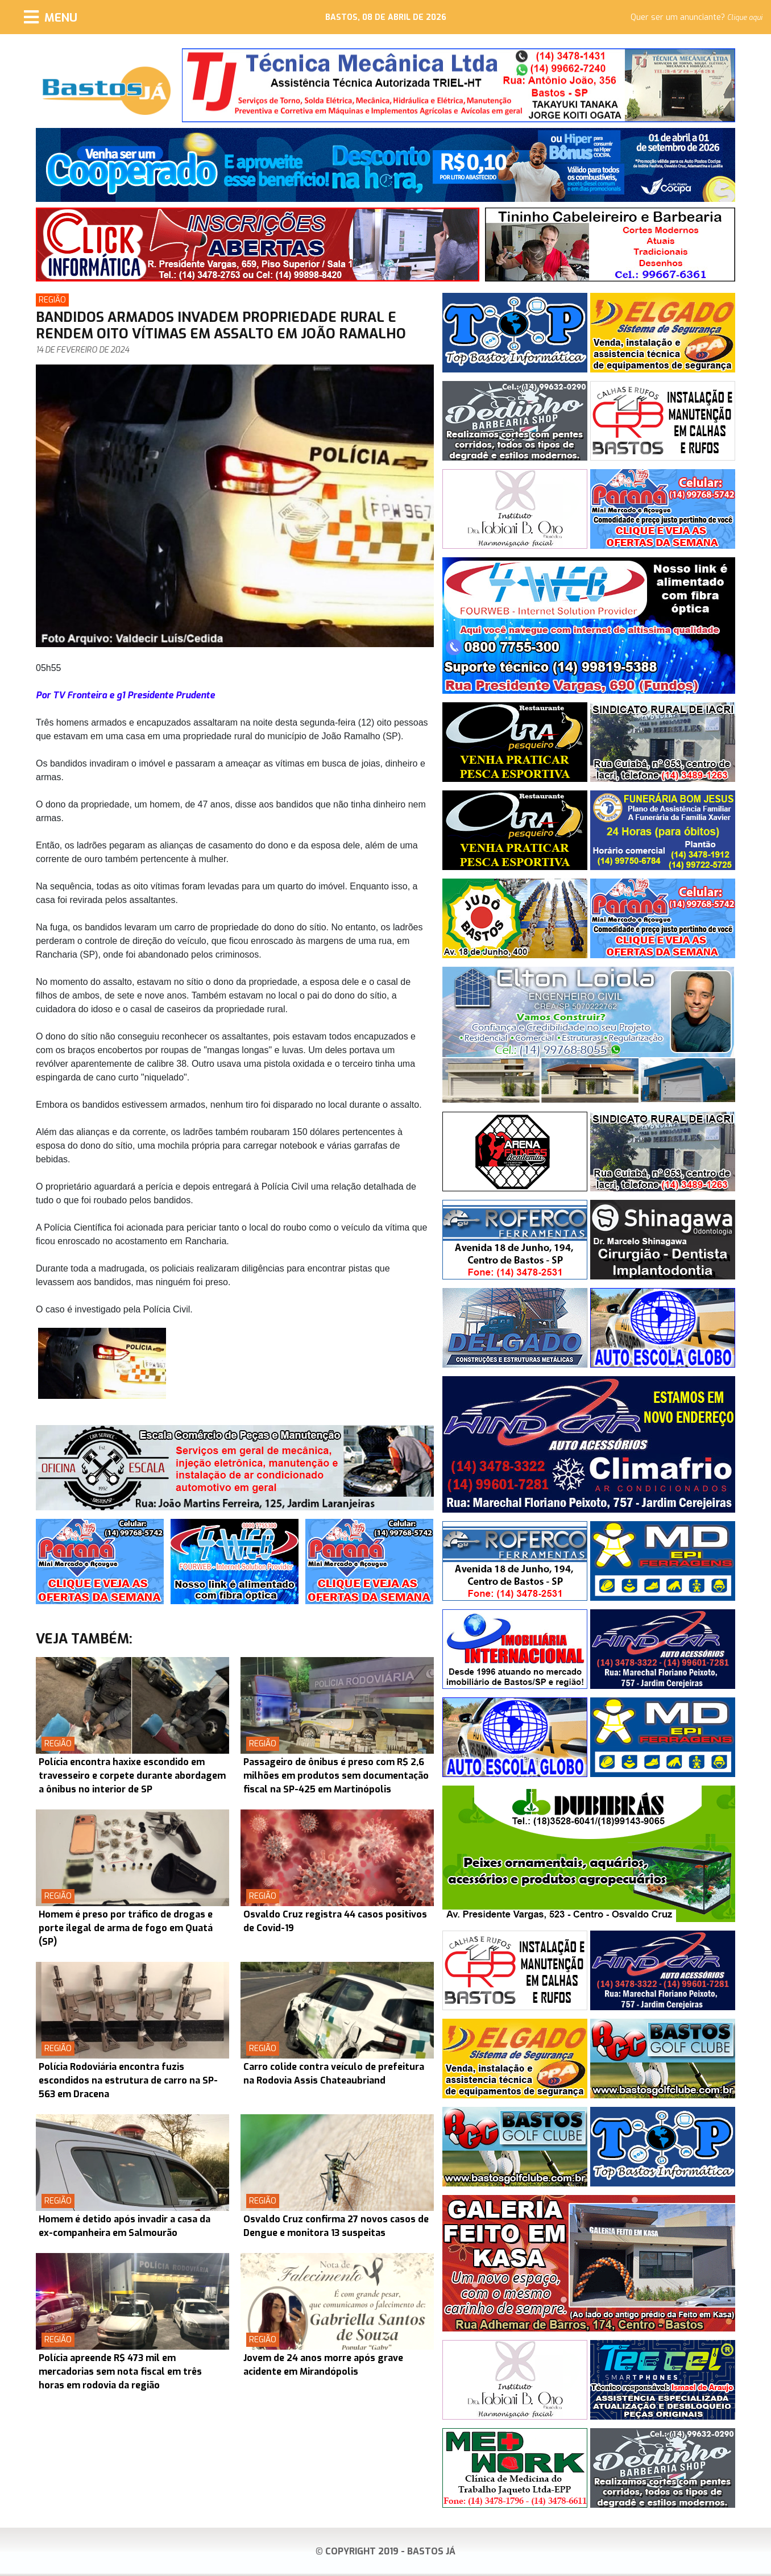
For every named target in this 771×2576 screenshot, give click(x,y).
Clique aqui (744, 17)
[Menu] (50, 17)
